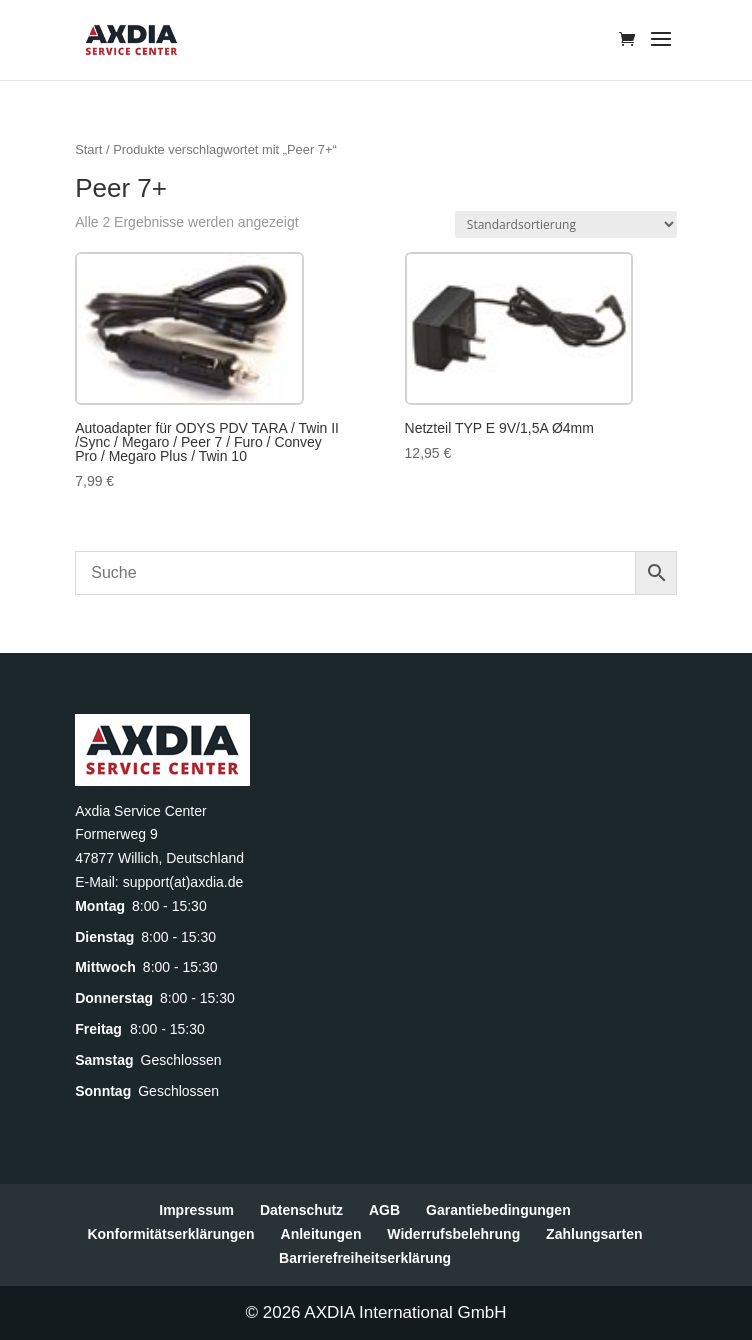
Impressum (196, 1210)
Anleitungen (321, 1234)
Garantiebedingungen (498, 1210)
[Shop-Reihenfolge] (566, 224)
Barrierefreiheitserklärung (365, 1258)
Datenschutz (301, 1210)
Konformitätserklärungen (170, 1234)
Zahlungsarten (594, 1234)
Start (88, 149)
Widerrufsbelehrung (453, 1234)
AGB (384, 1210)
